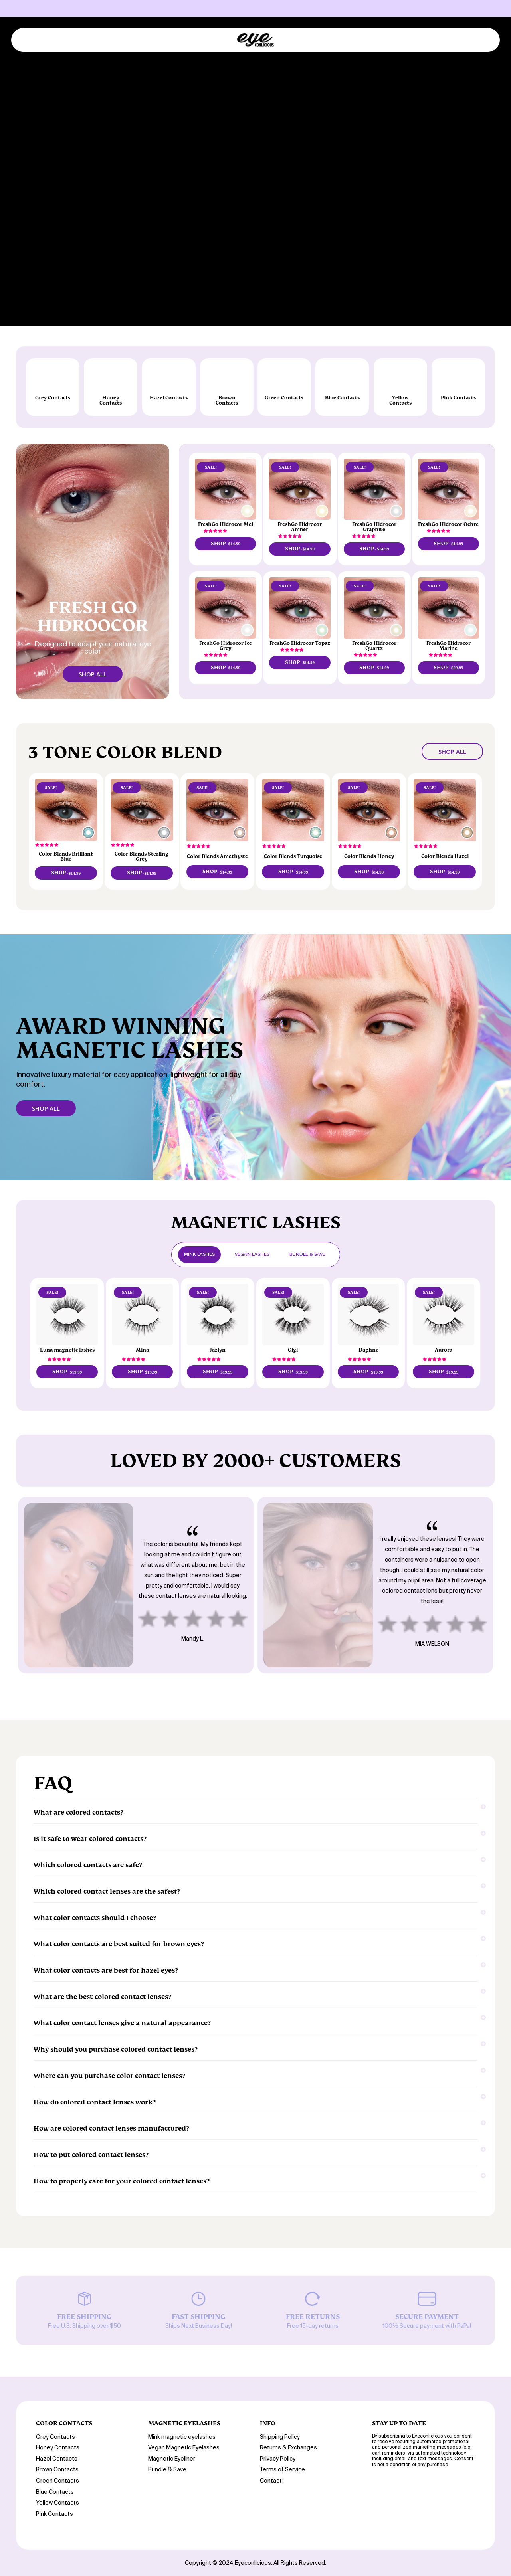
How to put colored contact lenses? (255, 2152)
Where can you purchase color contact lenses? (255, 2073)
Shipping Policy (280, 2437)
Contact (271, 2481)
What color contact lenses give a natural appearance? (255, 2020)
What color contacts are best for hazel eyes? (255, 1967)
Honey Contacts (57, 2448)
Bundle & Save (167, 2470)
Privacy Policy (277, 2459)
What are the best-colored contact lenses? (255, 1994)
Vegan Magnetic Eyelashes (184, 2448)
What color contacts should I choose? (255, 1915)
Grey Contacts (55, 2437)
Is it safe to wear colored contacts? (255, 1836)
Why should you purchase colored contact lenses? (255, 2046)
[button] (215, 531)
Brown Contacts (57, 2470)
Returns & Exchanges (288, 2448)
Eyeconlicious (253, 2563)
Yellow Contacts (57, 2503)
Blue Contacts (55, 2492)
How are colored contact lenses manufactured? (255, 2125)
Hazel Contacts (56, 2459)
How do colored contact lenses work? (255, 2099)
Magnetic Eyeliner (171, 2459)
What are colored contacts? (255, 1809)
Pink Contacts (54, 2514)
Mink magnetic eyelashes (182, 2437)
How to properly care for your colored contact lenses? (255, 2178)
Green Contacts (57, 2481)
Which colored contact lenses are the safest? (255, 1888)
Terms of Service (282, 2470)
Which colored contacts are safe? (255, 1862)
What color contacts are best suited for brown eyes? (255, 1941)
